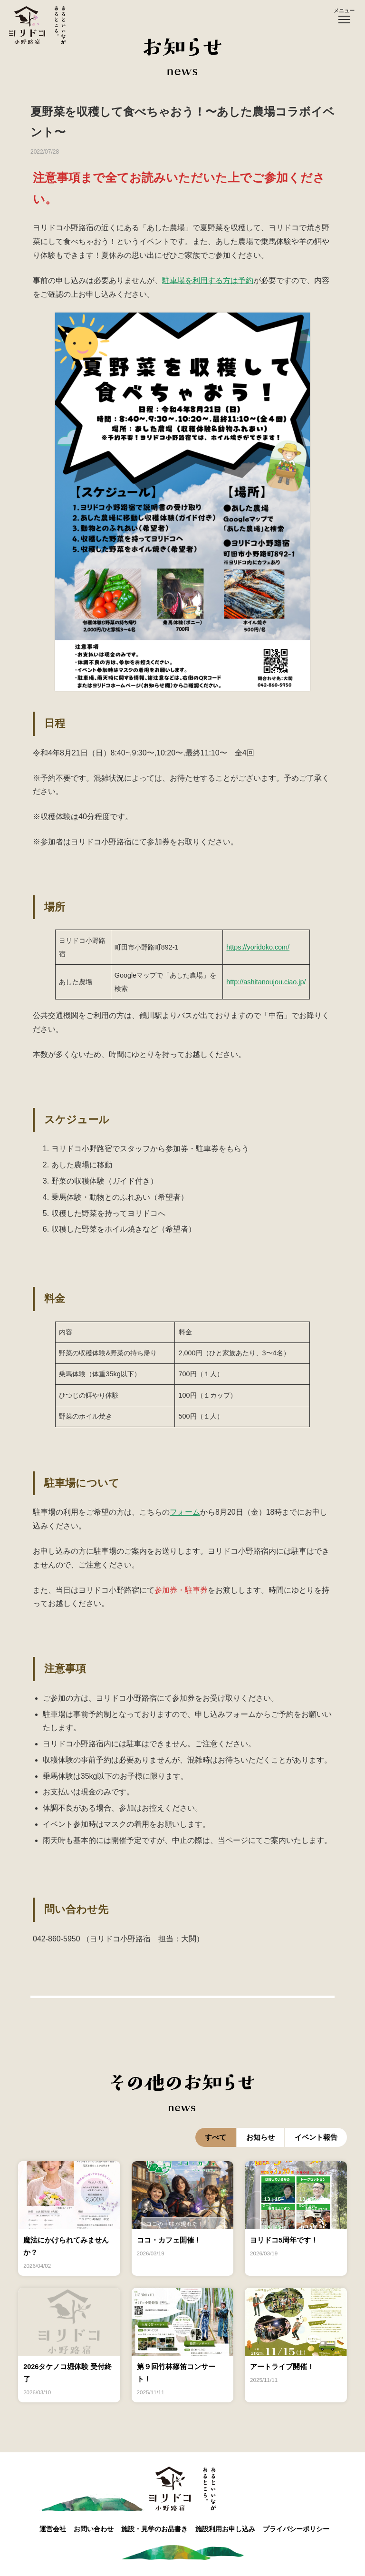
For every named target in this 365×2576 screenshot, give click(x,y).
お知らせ (260, 2137)
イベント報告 (316, 2137)
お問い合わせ (88, 2530)
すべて (215, 2137)
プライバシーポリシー (312, 2530)
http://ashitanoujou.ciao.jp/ (266, 982)
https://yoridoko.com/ (257, 947)
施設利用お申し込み (234, 2530)
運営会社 (40, 2530)
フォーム (185, 1512)
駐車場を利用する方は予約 (207, 280)
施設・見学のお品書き (156, 2530)
